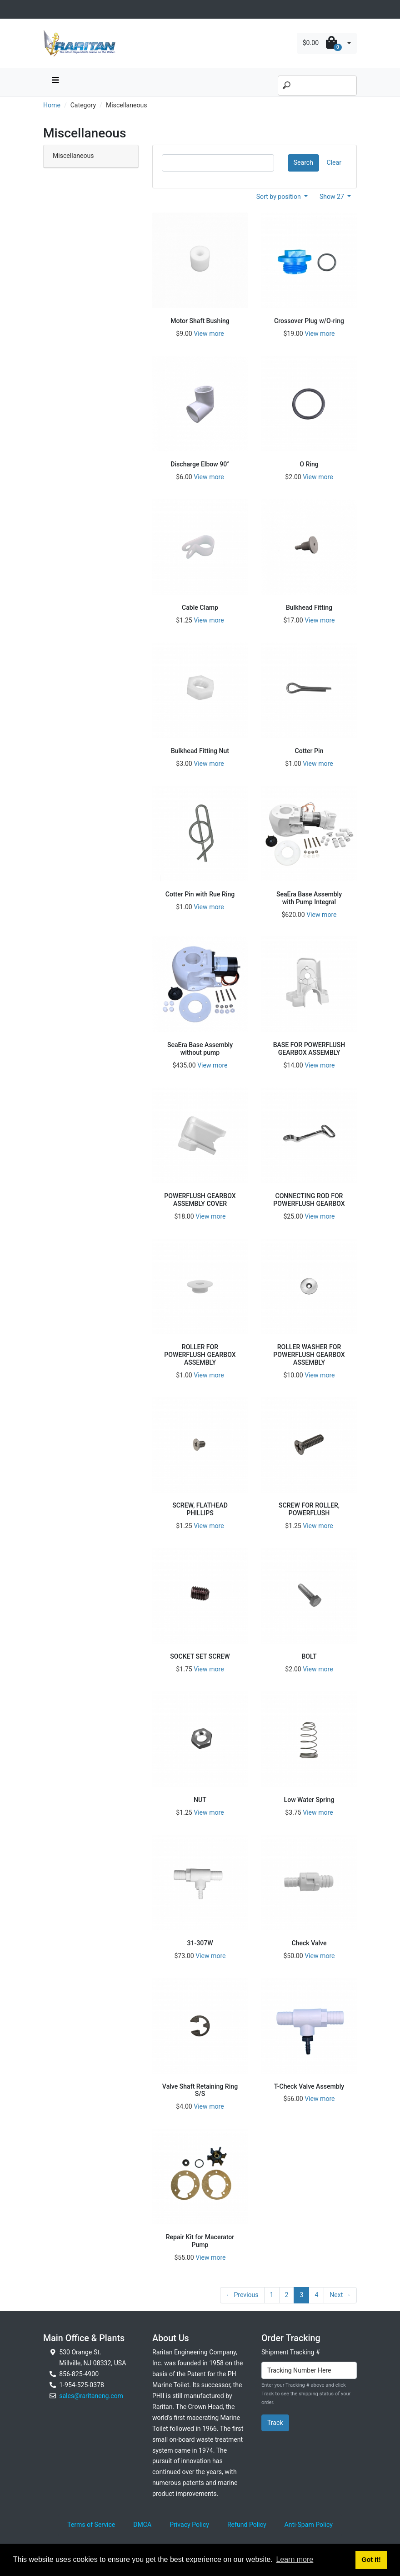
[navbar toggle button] (55, 82)
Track (275, 2422)
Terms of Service (91, 2524)
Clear (334, 162)
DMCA (142, 2524)
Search (303, 162)
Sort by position (279, 196)
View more (209, 333)
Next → (340, 2294)
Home (51, 105)
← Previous (242, 2294)
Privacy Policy (189, 2524)
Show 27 (333, 196)
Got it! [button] (370, 2559)
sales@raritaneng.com (91, 2395)
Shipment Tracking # (290, 2352)
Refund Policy (246, 2524)
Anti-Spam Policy (309, 2524)
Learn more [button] (294, 2559)
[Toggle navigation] (48, 9)
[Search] (317, 86)
